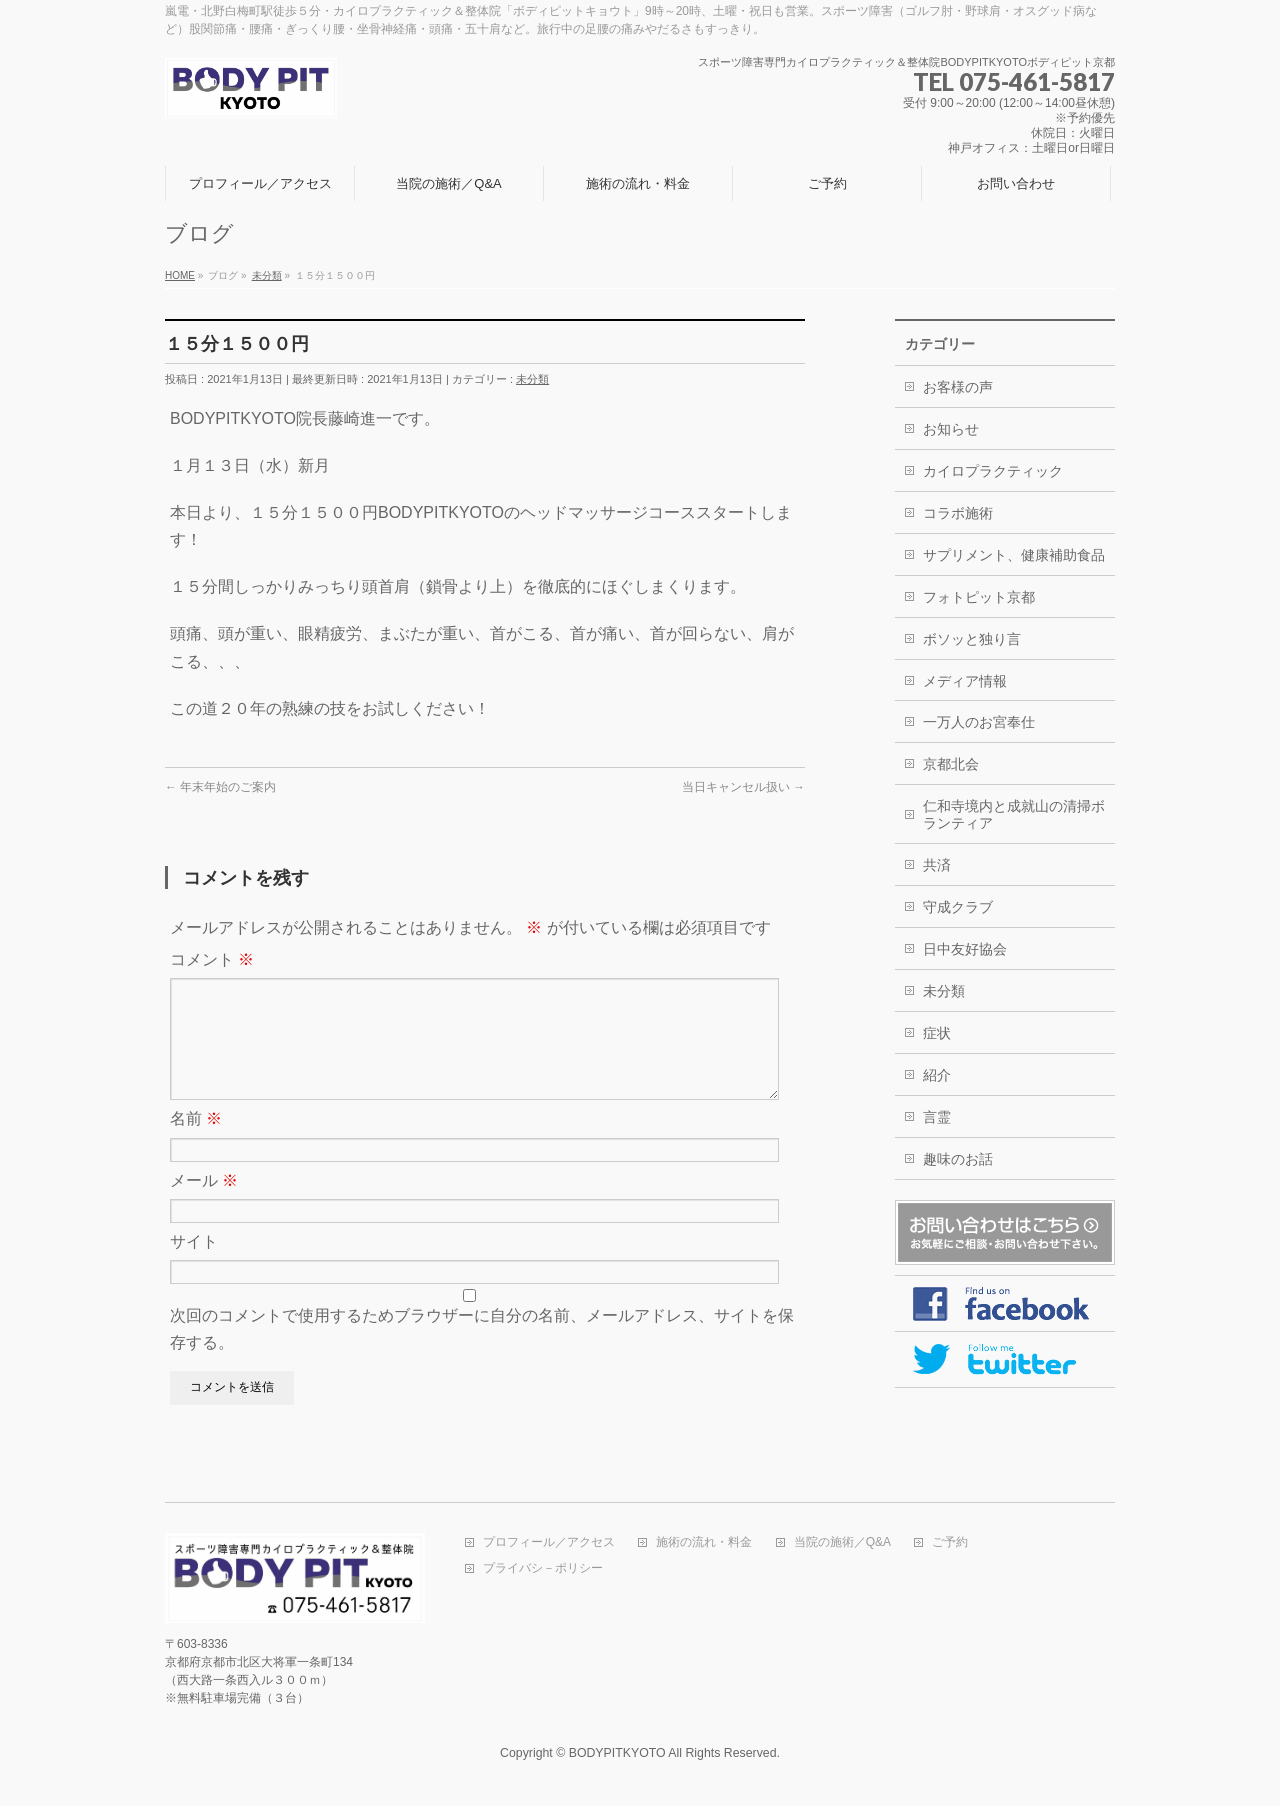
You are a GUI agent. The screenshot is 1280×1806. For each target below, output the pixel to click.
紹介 (937, 1075)
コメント (212, 959)
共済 (937, 865)
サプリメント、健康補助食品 (1014, 555)
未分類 (532, 379)
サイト (194, 1265)
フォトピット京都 (979, 597)
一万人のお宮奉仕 (979, 722)
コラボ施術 (958, 513)
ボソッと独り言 (972, 639)
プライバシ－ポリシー (543, 1570)
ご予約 (950, 1544)
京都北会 (951, 764)
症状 (937, 1033)
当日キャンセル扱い (743, 787)
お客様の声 (958, 387)
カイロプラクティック (993, 471)
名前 (196, 1142)
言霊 (937, 1117)
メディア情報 (965, 681)
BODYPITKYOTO (617, 1755)
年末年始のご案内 (220, 787)
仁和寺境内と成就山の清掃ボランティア (1014, 814)
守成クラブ (958, 907)
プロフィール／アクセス (549, 1544)
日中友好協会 (965, 949)
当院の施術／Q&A (842, 1544)
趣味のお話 (958, 1159)
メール (204, 1204)
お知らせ (951, 429)
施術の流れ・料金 (704, 1544)
